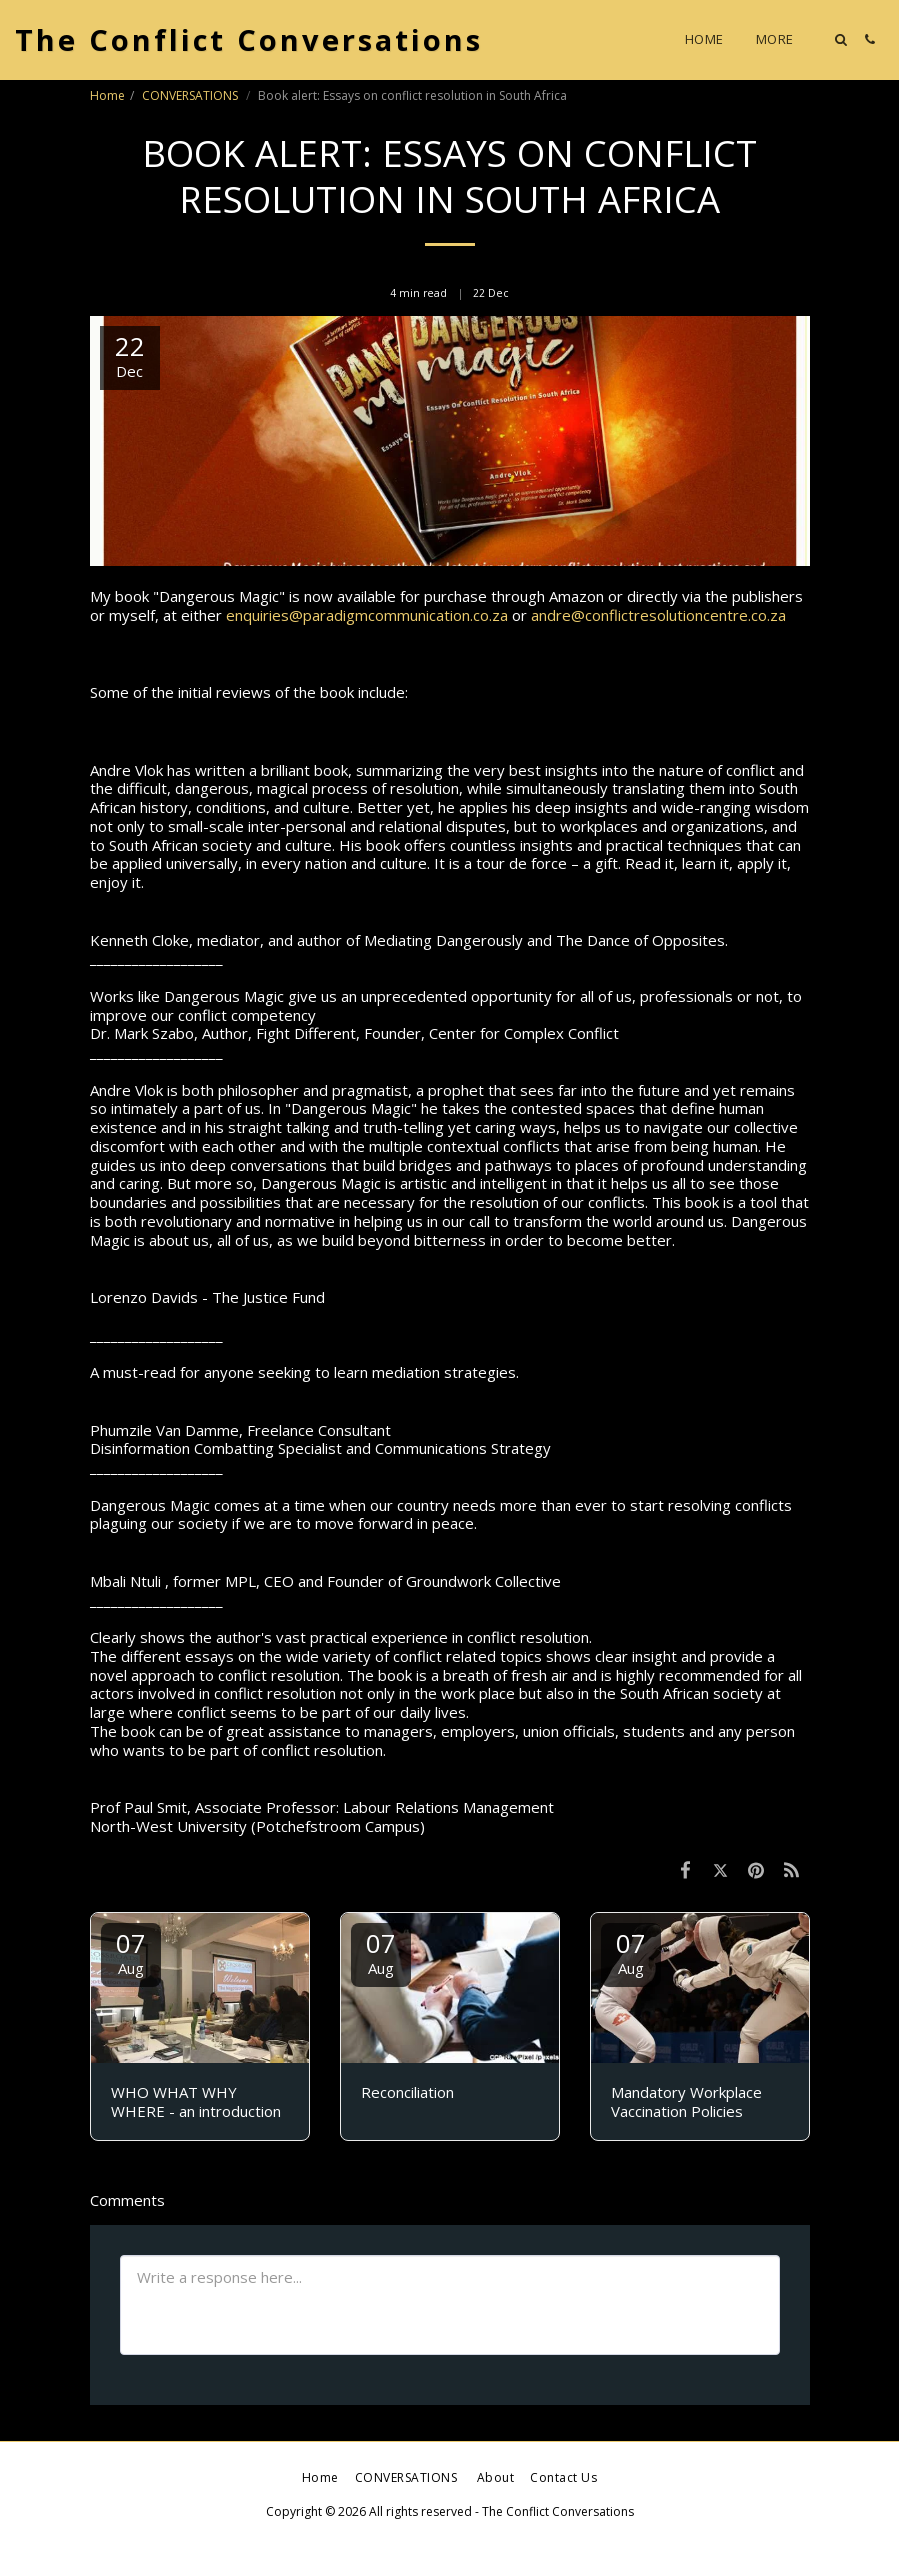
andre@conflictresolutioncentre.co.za (658, 615)
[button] (840, 39)
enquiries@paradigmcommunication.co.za (367, 615)
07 (131, 1951)
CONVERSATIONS (191, 95)
